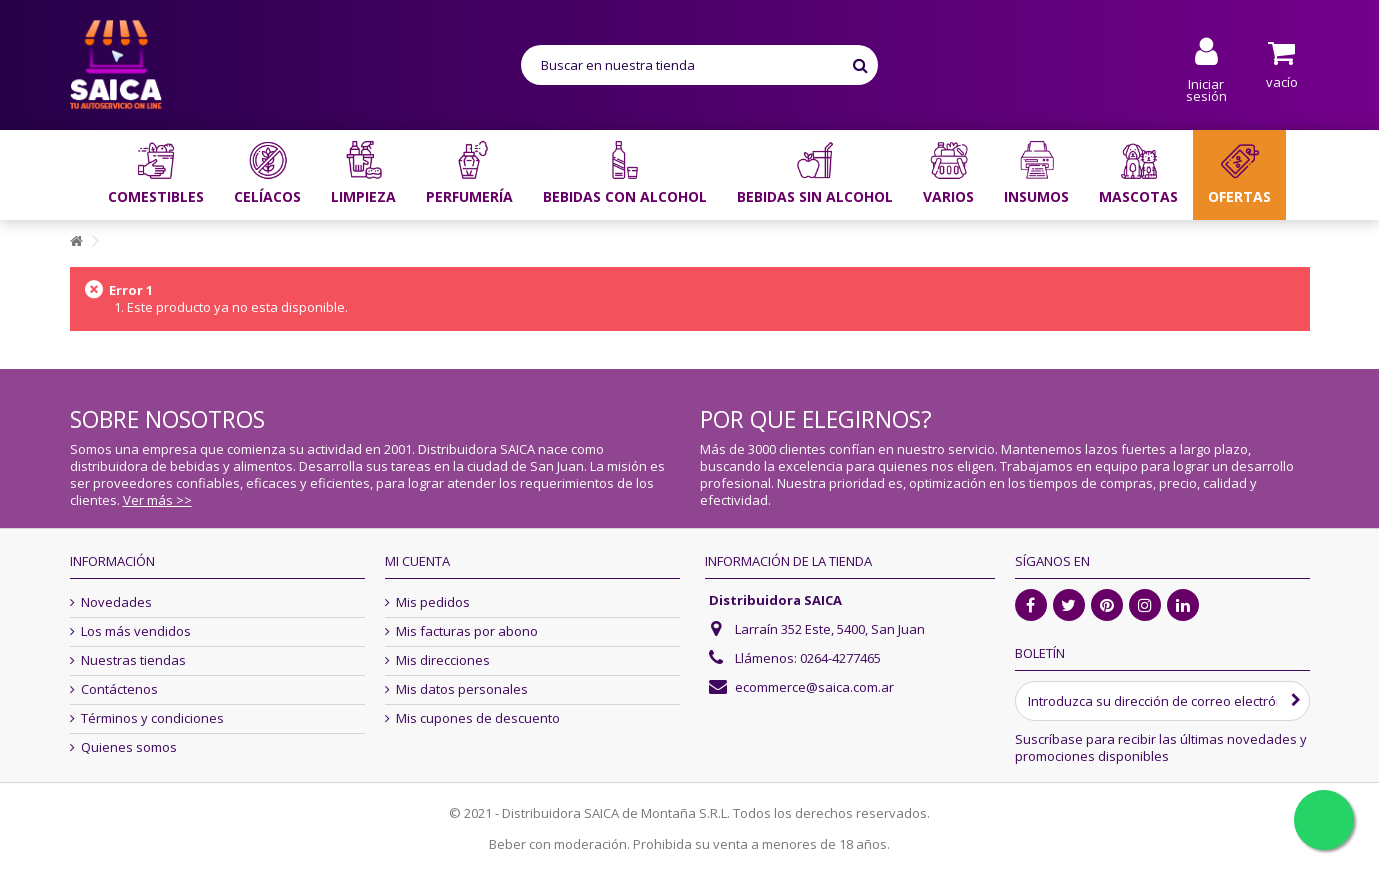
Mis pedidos (433, 602)
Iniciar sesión (1206, 88)
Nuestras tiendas (133, 660)
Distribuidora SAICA (775, 600)
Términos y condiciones (152, 718)
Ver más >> (157, 500)
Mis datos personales (462, 689)
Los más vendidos (136, 631)
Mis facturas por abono (467, 631)
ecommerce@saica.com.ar (814, 687)
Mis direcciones (443, 660)
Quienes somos (129, 747)
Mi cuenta (417, 561)
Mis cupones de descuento (478, 718)
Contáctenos (119, 689)
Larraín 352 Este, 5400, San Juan (830, 629)
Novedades (116, 602)
